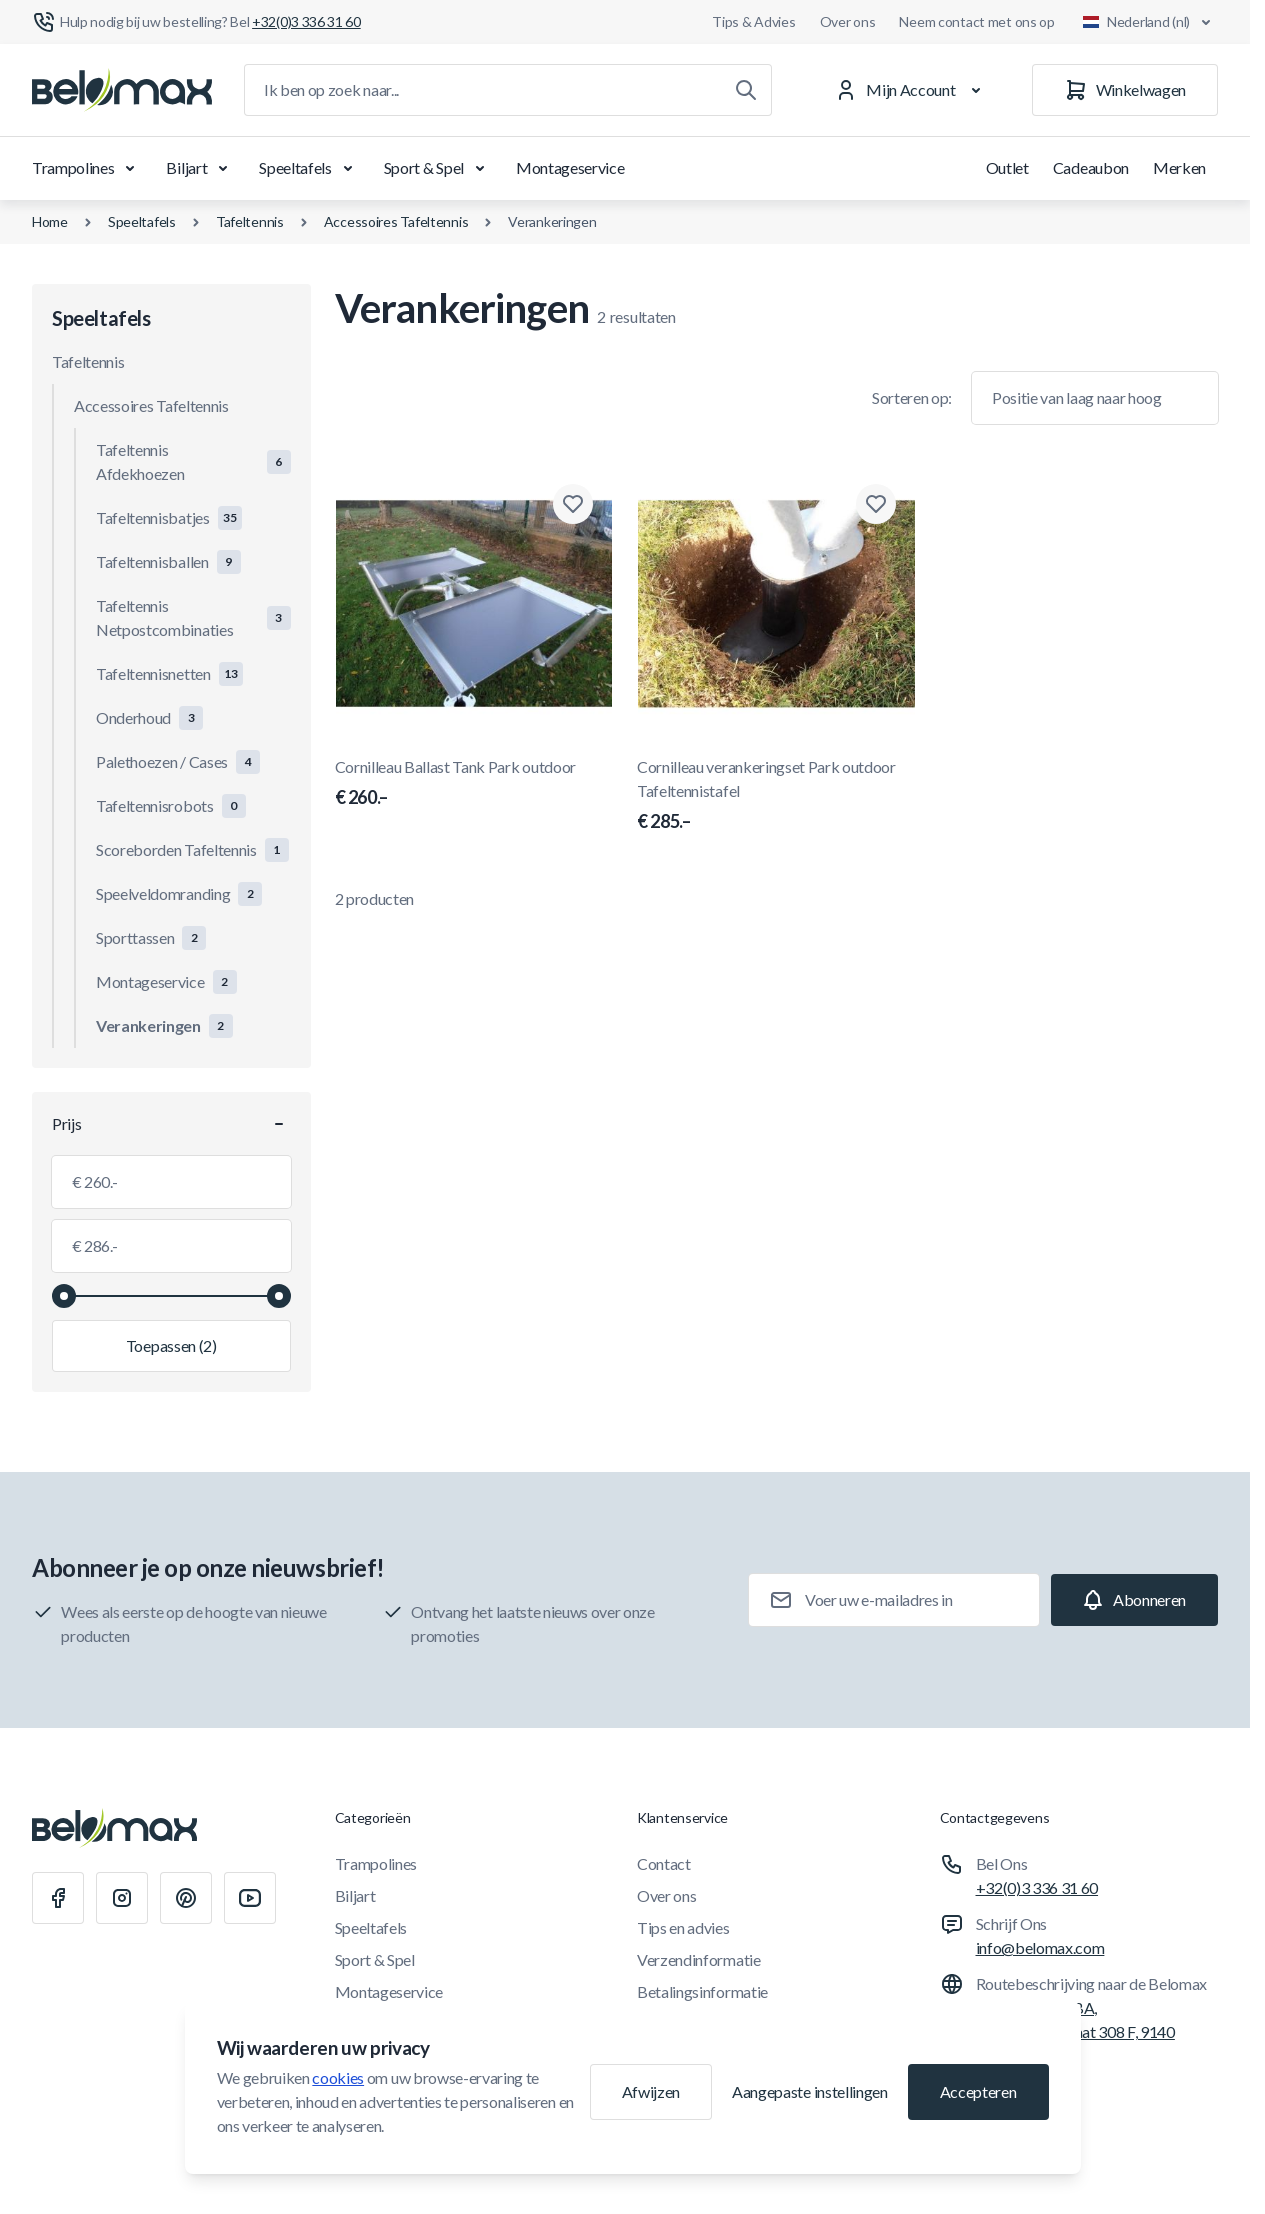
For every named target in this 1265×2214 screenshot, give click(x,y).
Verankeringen (552, 221)
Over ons (848, 21)
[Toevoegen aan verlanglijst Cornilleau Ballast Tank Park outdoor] (573, 504)
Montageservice (570, 167)
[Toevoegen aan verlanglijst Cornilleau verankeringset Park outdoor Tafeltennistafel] (876, 504)
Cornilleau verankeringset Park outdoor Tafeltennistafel (776, 796)
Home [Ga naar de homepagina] (50, 221)
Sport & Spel (438, 168)
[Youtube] (250, 1898)
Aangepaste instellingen (810, 2091)
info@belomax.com (1040, 1947)
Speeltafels (309, 168)
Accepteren (978, 2091)
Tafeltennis (250, 221)
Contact (664, 1863)
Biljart (200, 168)
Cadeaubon (1091, 167)
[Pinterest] (186, 1898)
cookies (338, 2077)
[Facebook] (58, 1898)
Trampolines (87, 168)
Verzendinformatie (699, 1959)
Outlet (1007, 167)
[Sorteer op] (1095, 398)
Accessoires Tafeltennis (396, 221)
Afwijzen (651, 2091)
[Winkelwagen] (1125, 90)
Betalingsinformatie (702, 1991)
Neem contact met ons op (977, 21)
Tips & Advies (753, 21)
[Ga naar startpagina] (122, 90)
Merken (1179, 167)
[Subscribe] (1134, 1600)
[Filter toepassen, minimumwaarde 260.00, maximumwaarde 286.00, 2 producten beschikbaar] (171, 1346)
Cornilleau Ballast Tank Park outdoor (474, 784)
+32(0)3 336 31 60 (1037, 1887)
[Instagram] (122, 1898)
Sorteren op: (912, 397)
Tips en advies (683, 1927)
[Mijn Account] (911, 90)
